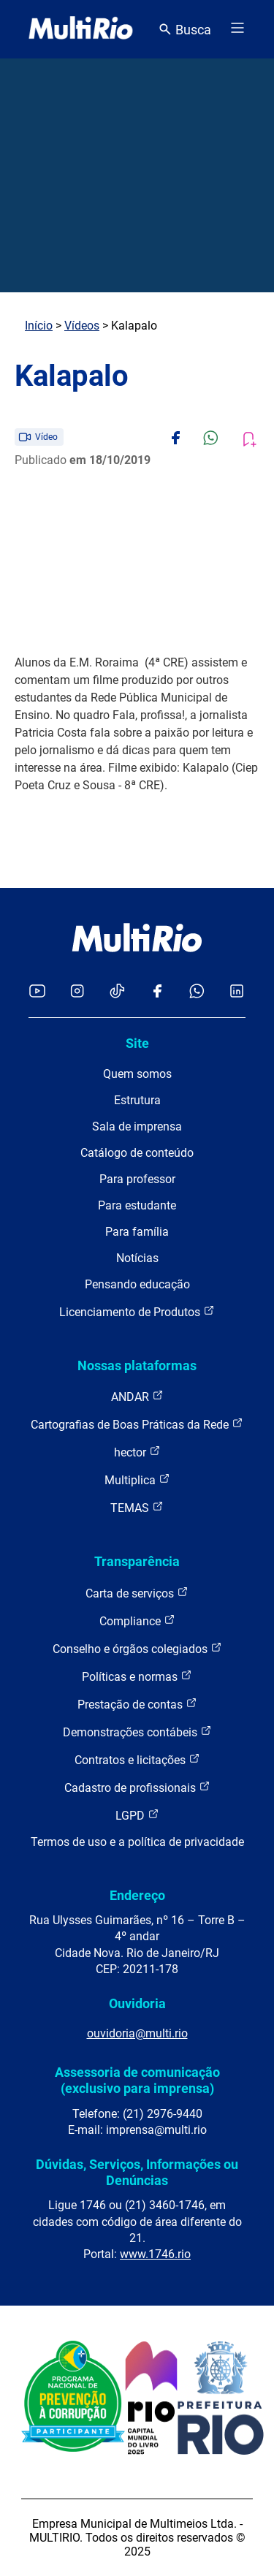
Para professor (137, 1179)
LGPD (137, 1815)
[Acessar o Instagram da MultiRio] (77, 992)
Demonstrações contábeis (137, 1731)
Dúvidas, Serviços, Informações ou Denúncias (137, 2172)
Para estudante (137, 1205)
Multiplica (137, 1479)
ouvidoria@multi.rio (137, 2033)
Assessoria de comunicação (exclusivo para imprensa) (137, 2080)
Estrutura (137, 1100)
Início (39, 326)
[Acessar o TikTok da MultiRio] (117, 992)
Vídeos (81, 326)
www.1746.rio (155, 2254)
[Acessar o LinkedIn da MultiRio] (237, 992)
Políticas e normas (137, 1676)
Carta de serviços (137, 1592)
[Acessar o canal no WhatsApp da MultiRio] (197, 992)
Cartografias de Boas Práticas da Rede (137, 1424)
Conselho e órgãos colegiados (137, 1648)
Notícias (137, 1258)
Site (137, 1043)
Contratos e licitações (137, 1759)
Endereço (137, 1895)
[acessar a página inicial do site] (81, 29)
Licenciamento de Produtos (137, 1311)
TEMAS (137, 1507)
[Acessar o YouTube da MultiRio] (37, 992)
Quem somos (137, 1074)
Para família (137, 1232)
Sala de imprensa (137, 1126)
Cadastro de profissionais (137, 1787)
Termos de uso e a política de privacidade (137, 1842)
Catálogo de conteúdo (137, 1153)
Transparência (137, 1561)
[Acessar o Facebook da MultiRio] (157, 992)
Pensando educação (137, 1284)
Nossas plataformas (137, 1365)
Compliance (137, 1620)
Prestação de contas (137, 1703)
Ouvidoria (137, 2003)
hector (137, 1451)
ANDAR (137, 1396)
